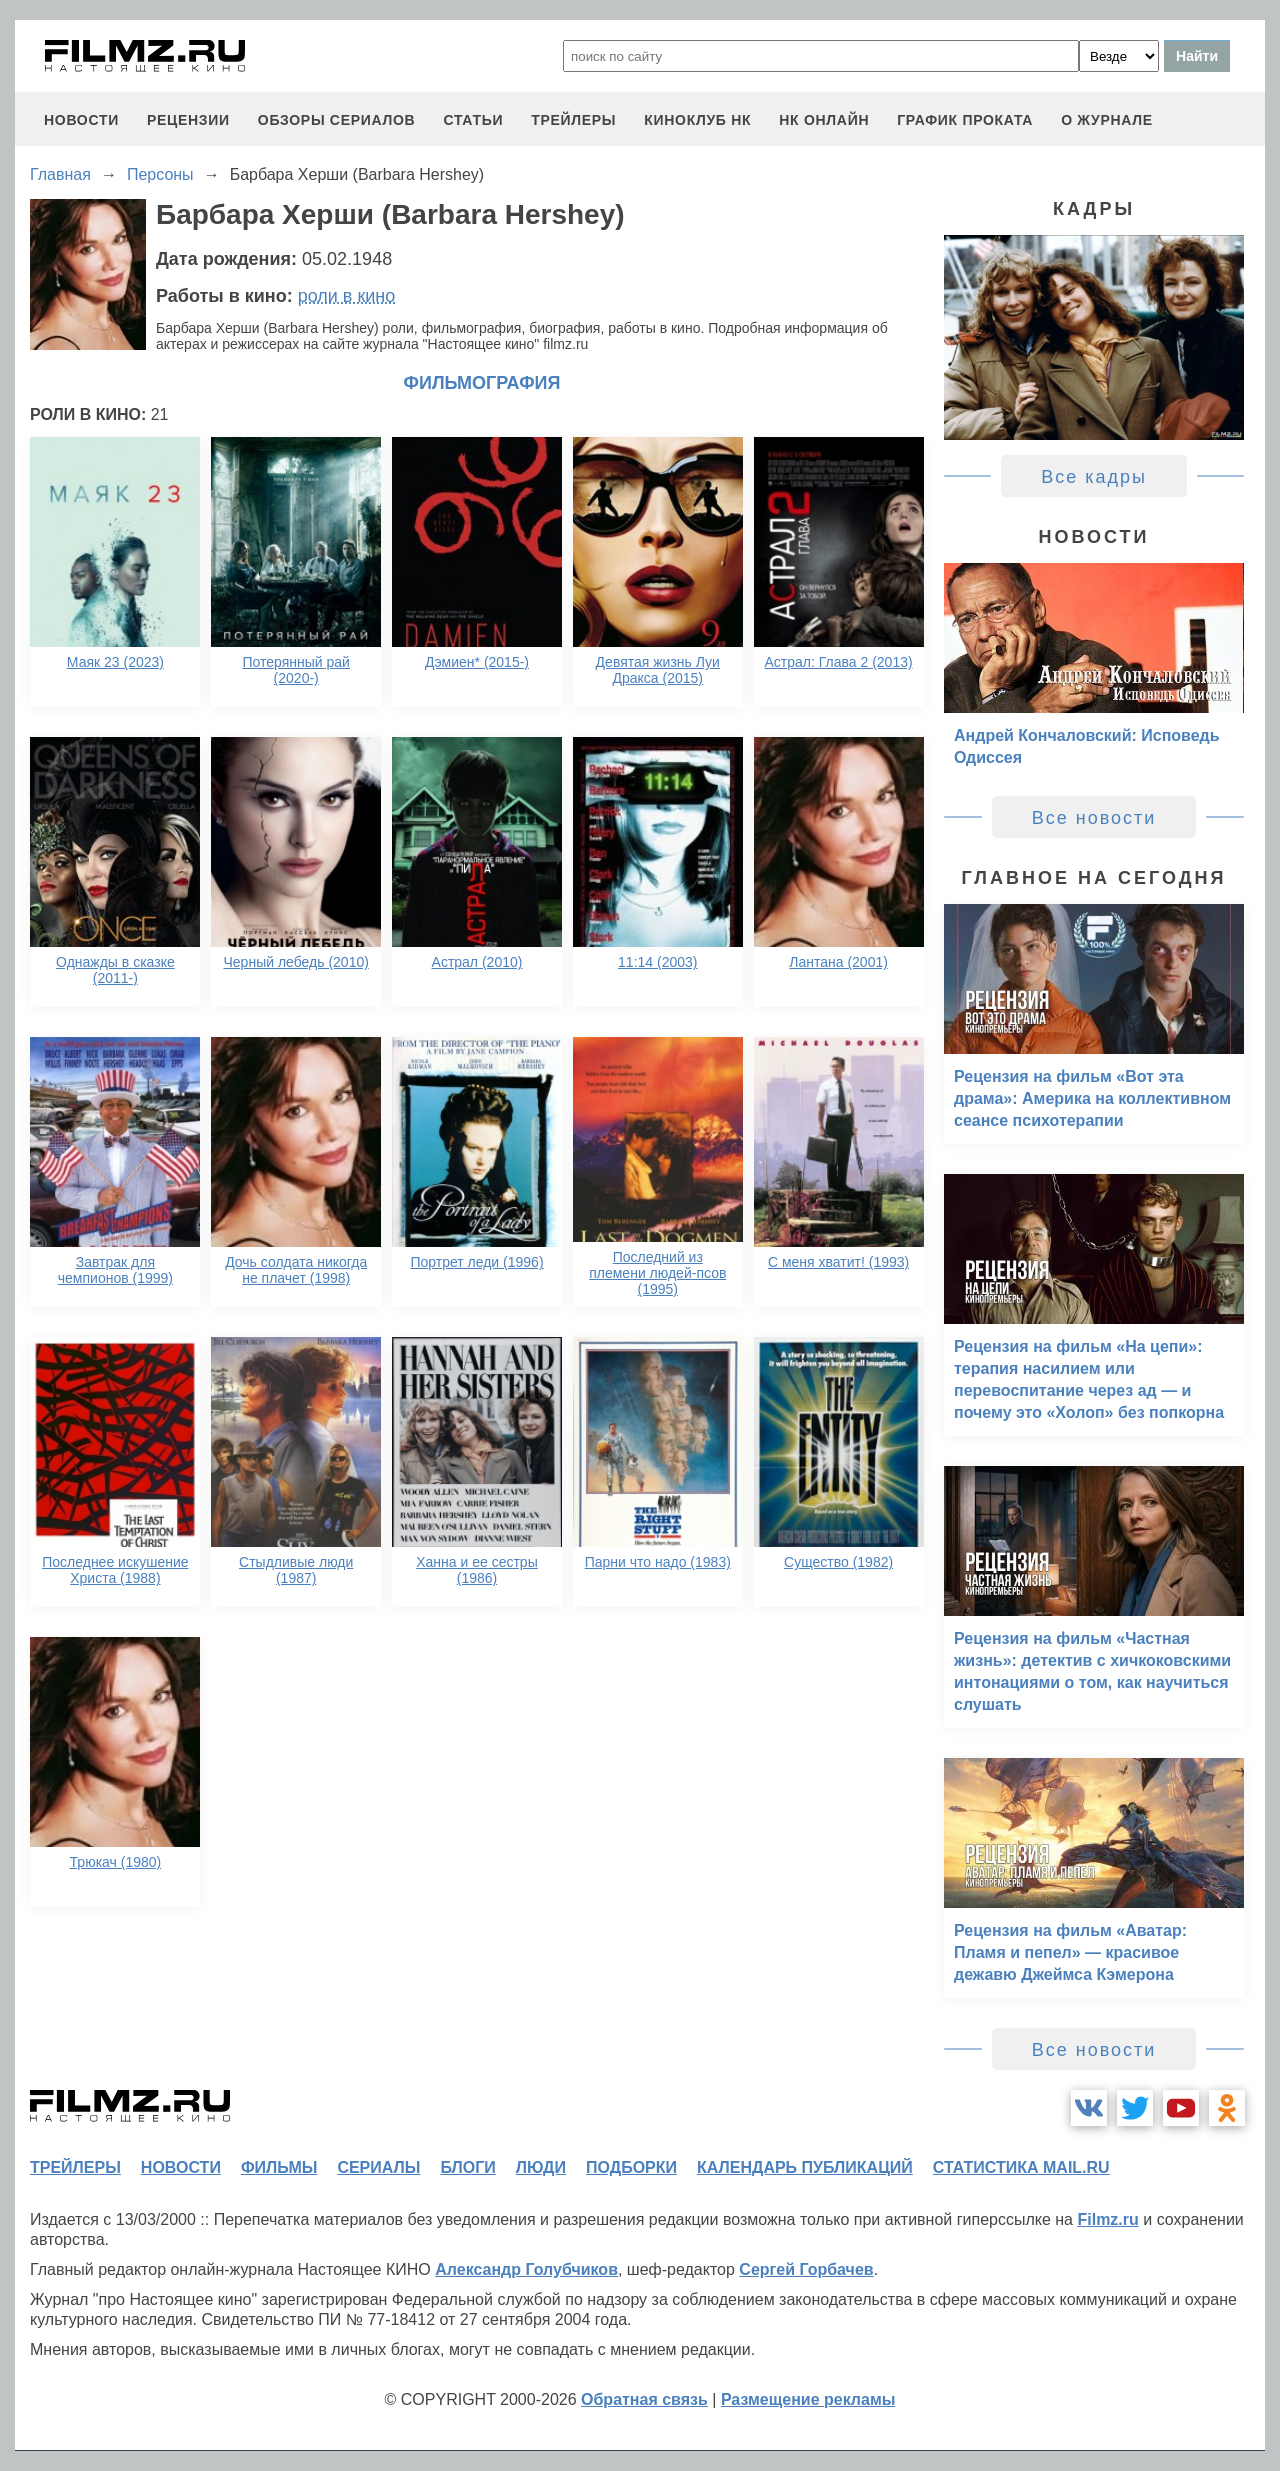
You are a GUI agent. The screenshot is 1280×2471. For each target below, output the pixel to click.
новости (81, 120)
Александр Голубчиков (526, 2269)
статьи (473, 120)
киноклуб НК (697, 120)
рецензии (188, 120)
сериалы (378, 2167)
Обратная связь (644, 2399)
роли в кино (347, 296)
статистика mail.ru (1021, 2167)
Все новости (1094, 818)
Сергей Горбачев (806, 2269)
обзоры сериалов (337, 120)
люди (541, 2167)
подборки (631, 2167)
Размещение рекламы (808, 2399)
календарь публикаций (805, 2167)
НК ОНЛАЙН (824, 120)
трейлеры (573, 120)
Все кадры (1094, 477)
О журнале (1107, 120)
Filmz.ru (1107, 2219)
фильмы (279, 2167)
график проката (965, 120)
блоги (467, 2167)
